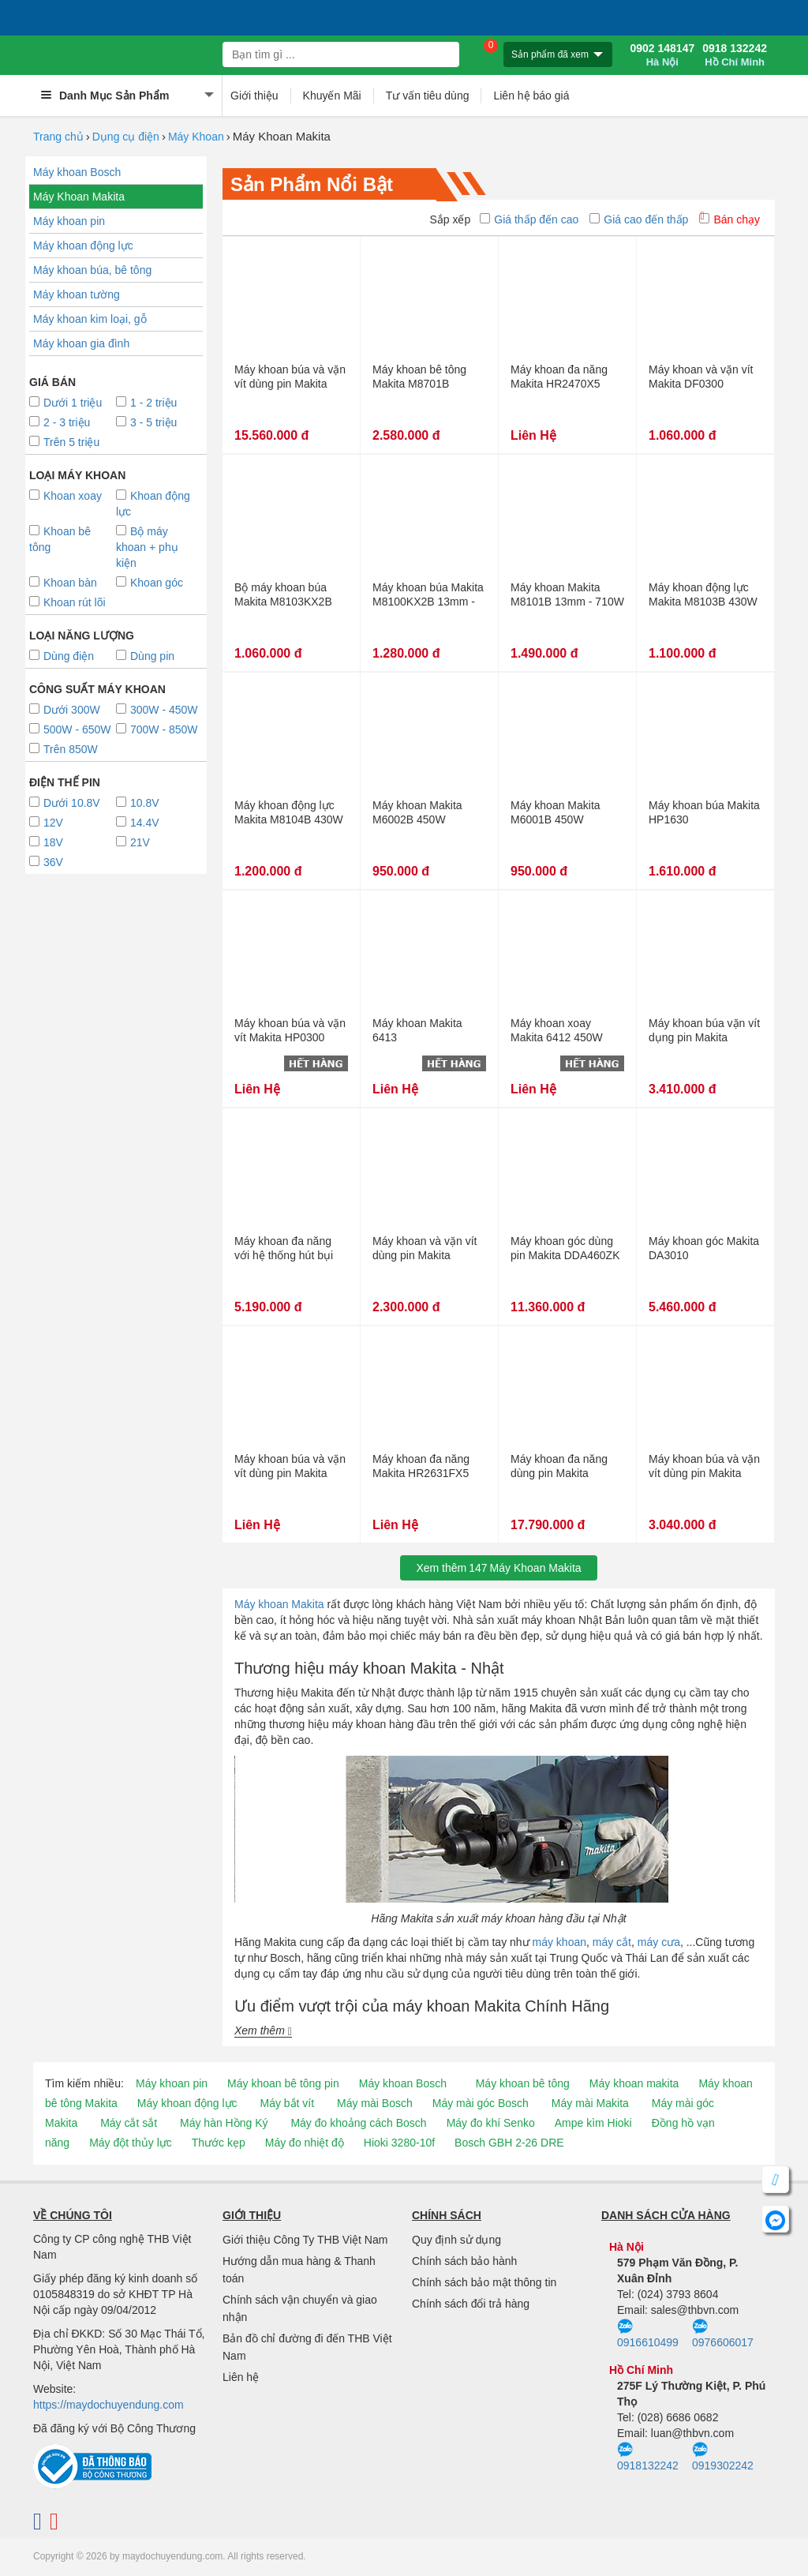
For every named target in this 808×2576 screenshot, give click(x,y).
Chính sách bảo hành (464, 2261)
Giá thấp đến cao (529, 219)
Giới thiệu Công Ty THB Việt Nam (305, 2239)
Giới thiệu (254, 95)
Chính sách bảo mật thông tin (484, 2282)
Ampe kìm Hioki (593, 2123)
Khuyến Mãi (332, 95)
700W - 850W (157, 729)
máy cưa (659, 1942)
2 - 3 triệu (59, 422)
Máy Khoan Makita (79, 196)
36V (46, 862)
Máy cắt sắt (128, 2123)
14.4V (137, 822)
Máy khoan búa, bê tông (92, 270)
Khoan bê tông (60, 539)
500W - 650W (70, 729)
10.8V (137, 803)
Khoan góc (149, 582)
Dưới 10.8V (64, 803)
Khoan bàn (63, 582)
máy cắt (612, 1942)
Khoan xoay (65, 495)
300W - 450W (157, 709)
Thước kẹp (218, 2142)
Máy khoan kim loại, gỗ (90, 319)
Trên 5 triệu (64, 442)
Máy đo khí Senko (491, 2123)
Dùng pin (145, 656)
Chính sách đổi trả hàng (470, 2303)
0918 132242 (734, 55)
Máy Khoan (196, 136)
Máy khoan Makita (279, 1604)
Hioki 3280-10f (399, 2142)
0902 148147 (662, 55)
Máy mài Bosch (375, 2103)
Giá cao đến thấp (638, 219)
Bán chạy (729, 219)
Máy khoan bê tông (523, 2083)
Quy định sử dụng (456, 2239)
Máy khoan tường (76, 294)
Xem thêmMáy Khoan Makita (498, 1568)
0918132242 (648, 2457)
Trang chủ (58, 136)
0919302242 (723, 2457)
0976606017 (723, 2334)
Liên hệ (241, 2377)
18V (46, 842)
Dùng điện (61, 656)
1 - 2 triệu (146, 402)
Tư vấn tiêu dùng (427, 95)
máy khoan (559, 1942)
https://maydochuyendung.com (108, 2404)
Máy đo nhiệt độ (304, 2142)
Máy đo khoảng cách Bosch (358, 2123)
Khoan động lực (153, 503)
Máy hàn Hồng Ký (224, 2123)
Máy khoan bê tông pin (283, 2083)
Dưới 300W (64, 709)
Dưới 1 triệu (65, 402)
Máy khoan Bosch (77, 172)
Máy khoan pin (69, 221)
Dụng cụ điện (125, 136)
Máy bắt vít (287, 2103)
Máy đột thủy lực (130, 2142)
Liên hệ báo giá (531, 95)
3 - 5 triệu (146, 422)
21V (133, 842)
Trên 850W (63, 749)
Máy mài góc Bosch (480, 2103)
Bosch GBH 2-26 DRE (509, 2142)
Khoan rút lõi (67, 602)
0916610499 (648, 2334)
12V (46, 822)
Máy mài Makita (590, 2103)
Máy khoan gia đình (81, 343)
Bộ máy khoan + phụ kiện (147, 547)
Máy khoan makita (634, 2083)
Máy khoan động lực (83, 245)
